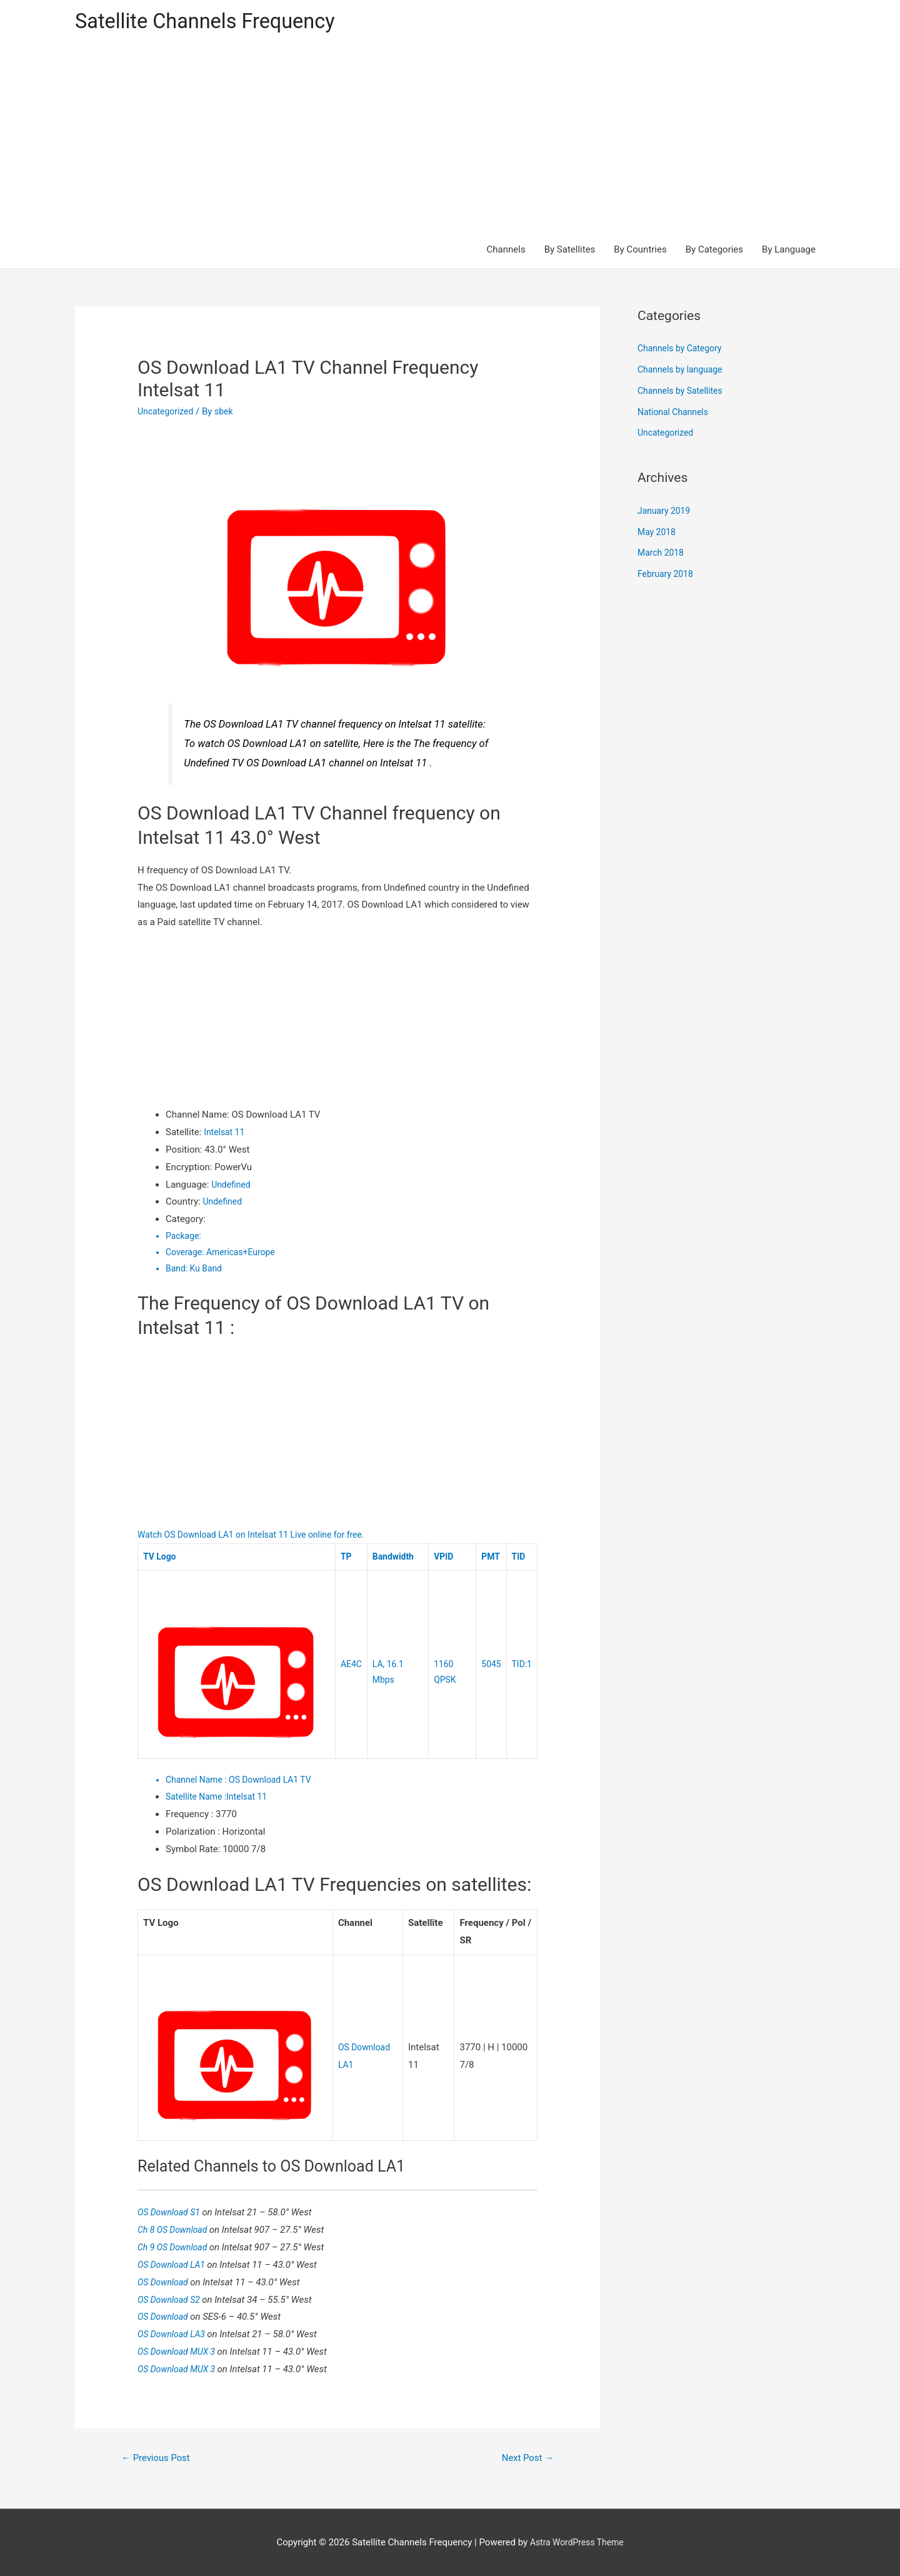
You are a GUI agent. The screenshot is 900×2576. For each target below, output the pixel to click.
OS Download (166, 2279)
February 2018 (668, 575)
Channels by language (683, 371)
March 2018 (663, 555)
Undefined (232, 1186)
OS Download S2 (172, 2297)
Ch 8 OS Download (176, 2227)
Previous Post (159, 2456)
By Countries (640, 251)
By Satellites (570, 251)
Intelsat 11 (226, 1134)
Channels (506, 251)
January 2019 (666, 512)
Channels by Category (683, 350)
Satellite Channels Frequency (215, 22)
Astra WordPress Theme (577, 2541)
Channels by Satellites (683, 392)
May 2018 (658, 533)
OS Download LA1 (175, 2262)
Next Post (525, 2456)
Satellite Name (198, 1797)
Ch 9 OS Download (176, 2244)
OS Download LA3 (175, 2331)
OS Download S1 (172, 2209)
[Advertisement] (450, 138)
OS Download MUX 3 (181, 2349)
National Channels (676, 413)
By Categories (714, 251)
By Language (789, 251)
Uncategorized (168, 413)
